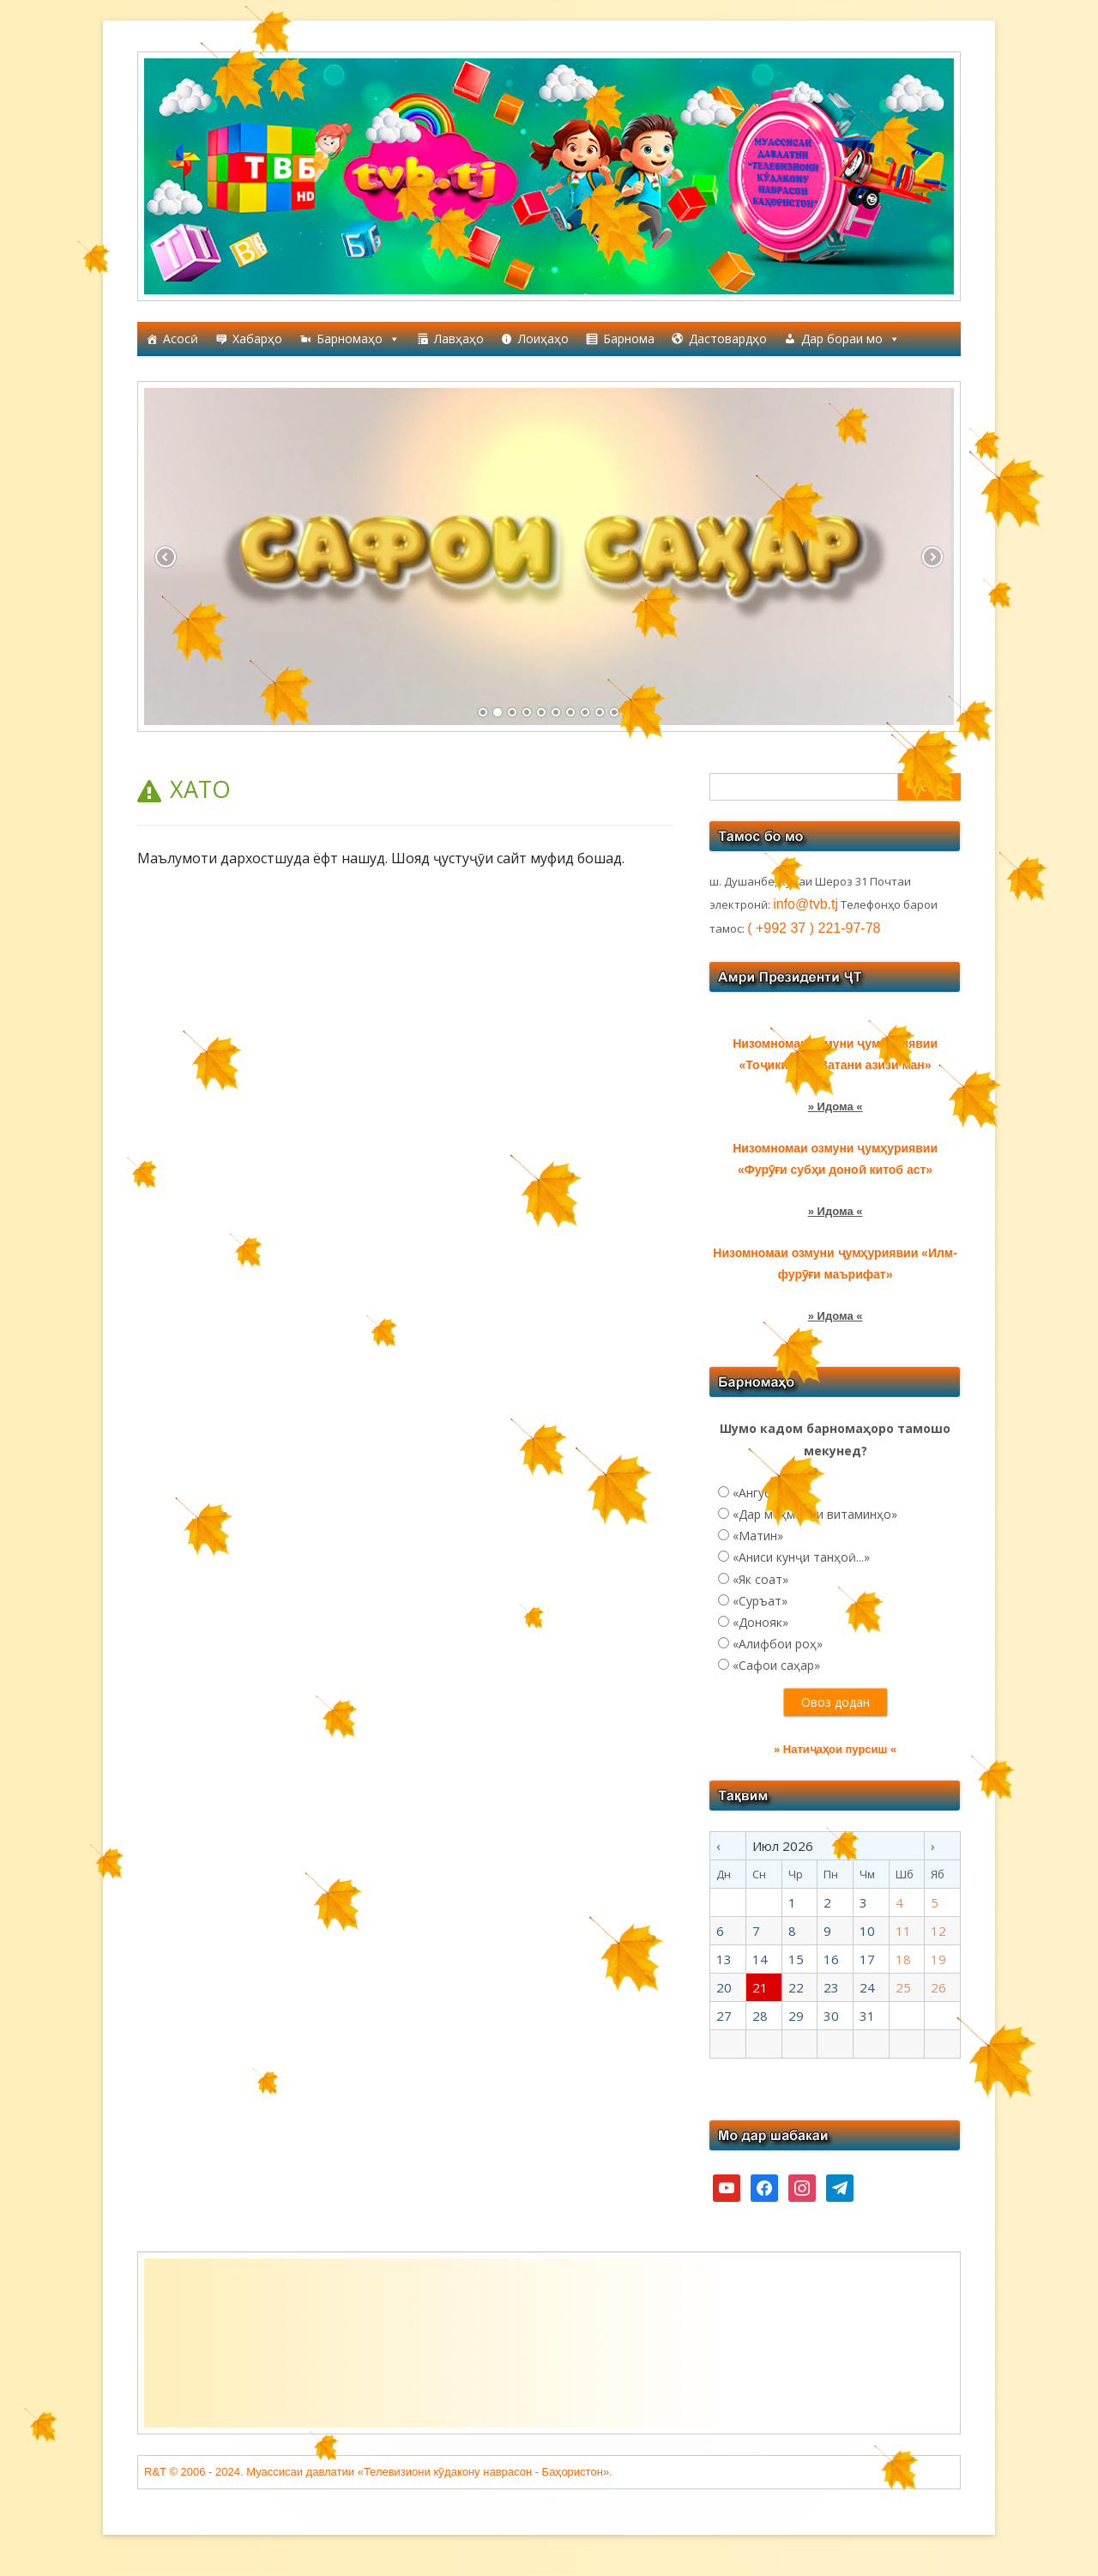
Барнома (629, 338)
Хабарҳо (257, 338)
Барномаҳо (358, 339)
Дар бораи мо (850, 339)
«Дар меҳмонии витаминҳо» (815, 1514)
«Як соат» (760, 1579)
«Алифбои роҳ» (778, 1644)
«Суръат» (760, 1601)
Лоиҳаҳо (543, 338)
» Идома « (835, 1106)
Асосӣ (180, 338)
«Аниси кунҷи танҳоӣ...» (801, 1557)
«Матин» (758, 1535)
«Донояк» (760, 1622)
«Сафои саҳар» (776, 1665)
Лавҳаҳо (459, 338)
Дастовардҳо (728, 338)
